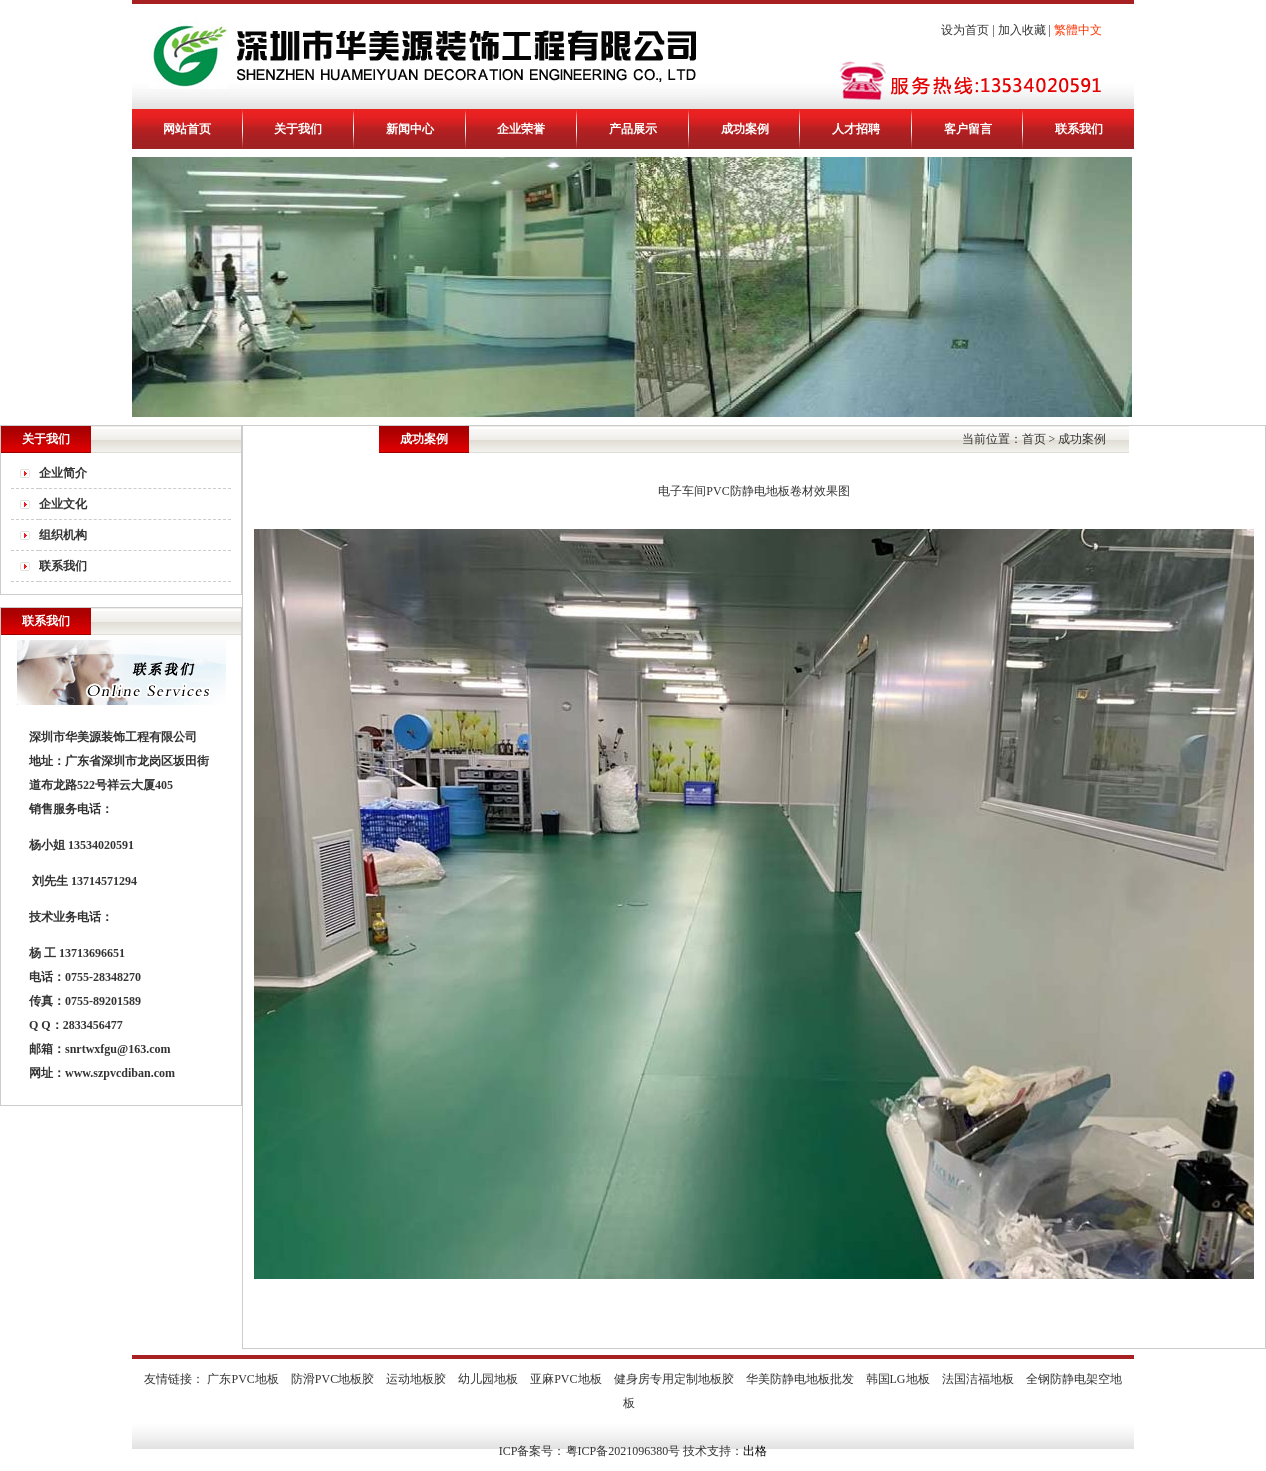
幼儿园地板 (488, 1379)
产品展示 (633, 129)
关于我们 (298, 129)
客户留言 (968, 129)
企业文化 (63, 504)
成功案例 (745, 129)
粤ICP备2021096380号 (623, 1451)
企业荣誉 (521, 129)
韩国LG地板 (898, 1379)
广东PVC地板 (242, 1379)
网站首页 (187, 129)
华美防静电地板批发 (800, 1379)
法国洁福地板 (978, 1379)
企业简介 (63, 473)
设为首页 (965, 30)
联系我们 (1079, 129)
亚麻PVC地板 (565, 1379)
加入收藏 (1022, 30)
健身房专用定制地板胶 (674, 1379)
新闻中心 (410, 129)
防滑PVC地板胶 (332, 1379)
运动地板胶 (416, 1379)
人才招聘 (856, 129)
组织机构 (63, 535)
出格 (755, 1451)
